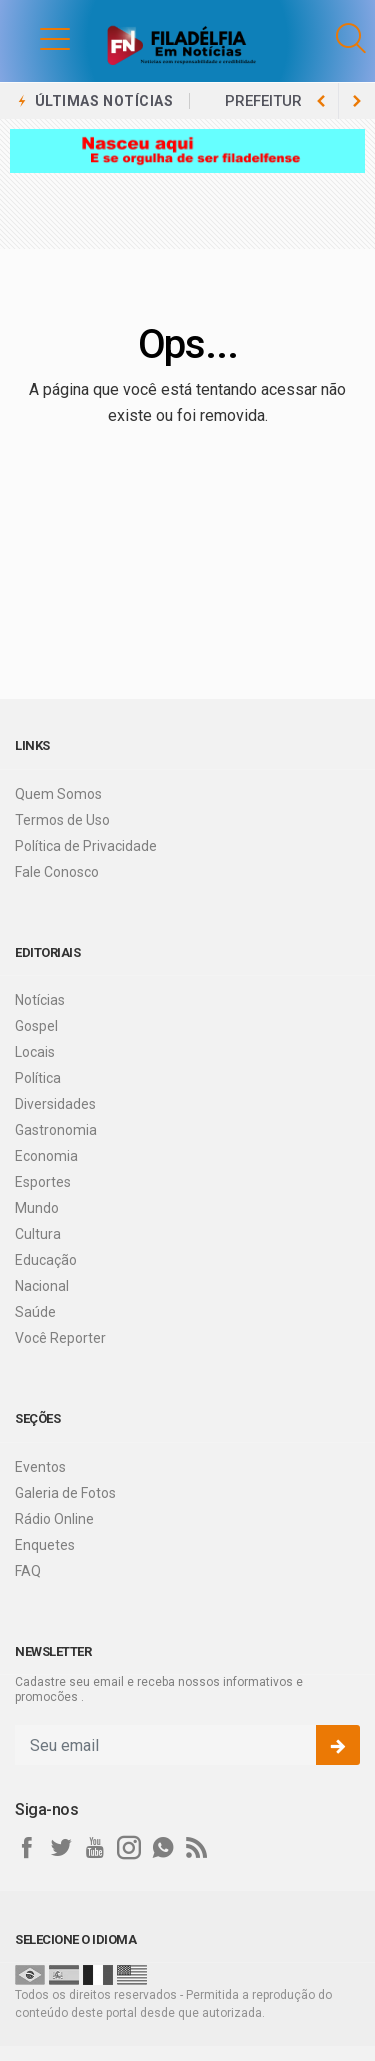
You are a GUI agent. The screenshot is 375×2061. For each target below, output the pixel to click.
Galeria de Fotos (65, 1493)
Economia (46, 1156)
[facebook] (27, 1848)
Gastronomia (56, 1130)
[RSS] (197, 1848)
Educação (46, 1260)
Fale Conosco (57, 872)
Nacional (42, 1286)
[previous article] (357, 101)
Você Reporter (60, 1338)
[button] (35, 38)
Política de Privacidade (86, 846)
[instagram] (129, 1848)
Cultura (38, 1234)
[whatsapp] (163, 1848)
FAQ (28, 1571)
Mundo (37, 1208)
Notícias (40, 1000)
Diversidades (55, 1104)
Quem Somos (58, 794)
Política (38, 1078)
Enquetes (45, 1545)
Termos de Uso (62, 820)
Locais (35, 1052)
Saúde (35, 1312)
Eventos (40, 1467)
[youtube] (95, 1848)
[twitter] (61, 1848)
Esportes (43, 1182)
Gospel (36, 1026)
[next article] (321, 101)
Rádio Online (54, 1519)
